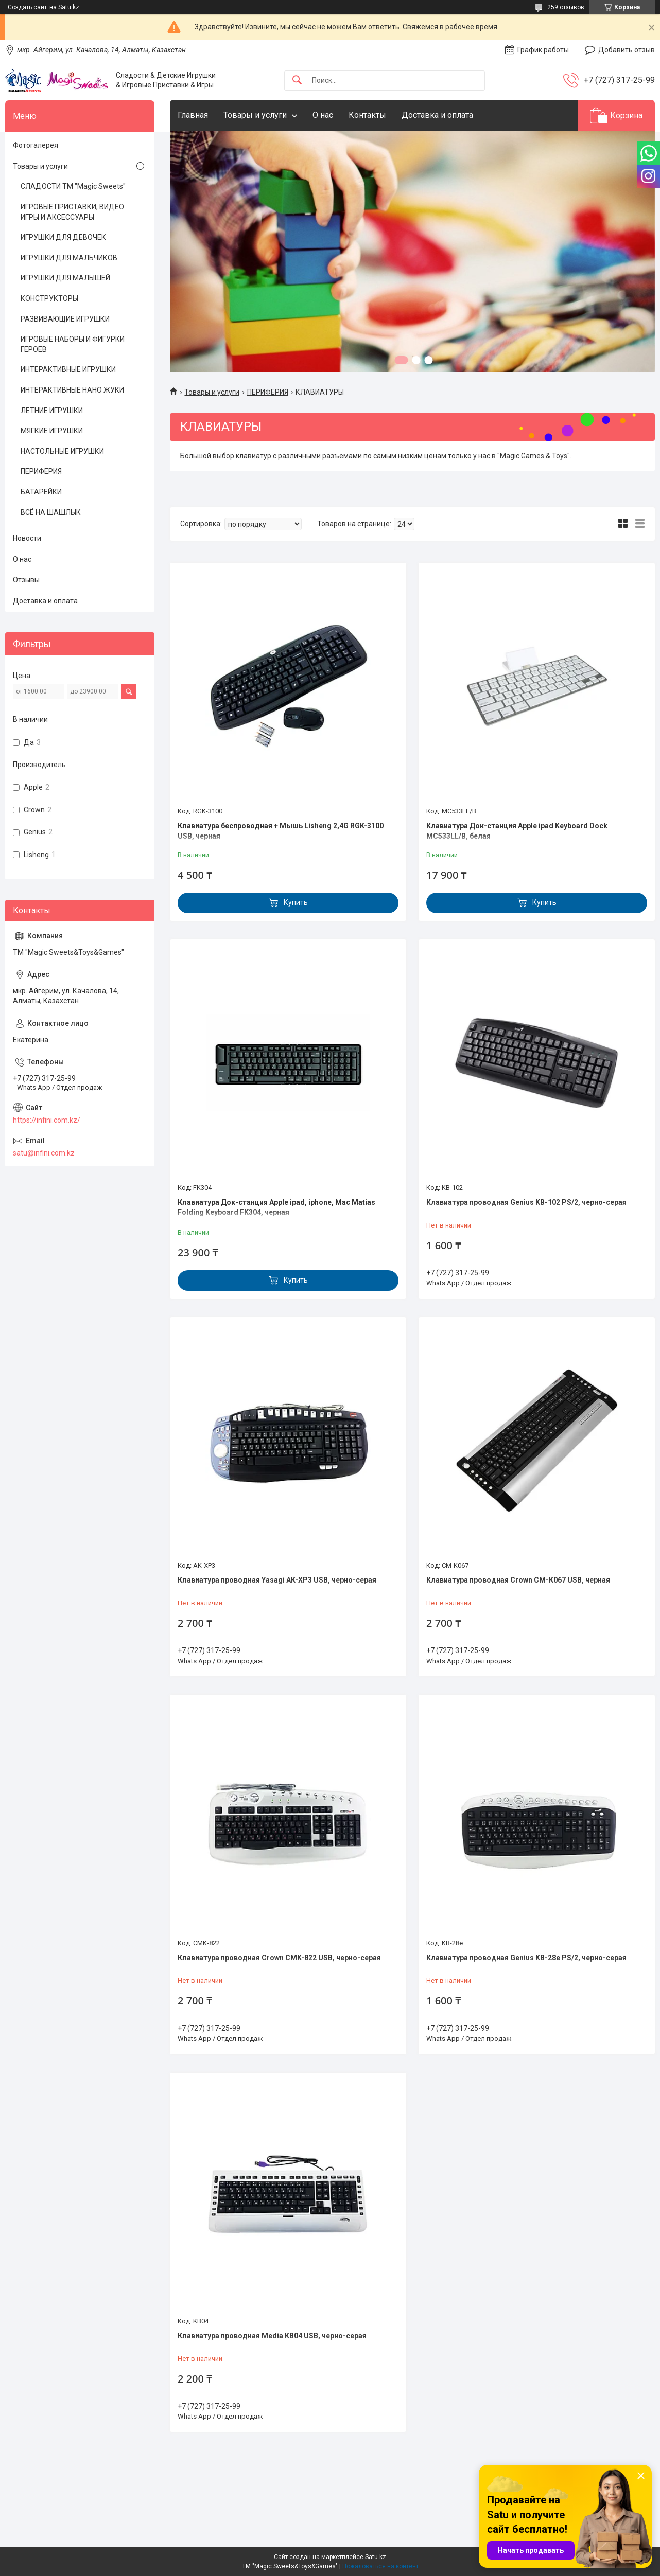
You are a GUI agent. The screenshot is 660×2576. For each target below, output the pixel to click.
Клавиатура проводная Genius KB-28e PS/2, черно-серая (526, 1957)
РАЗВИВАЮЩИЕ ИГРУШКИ (65, 319)
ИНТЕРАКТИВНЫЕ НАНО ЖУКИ (72, 390)
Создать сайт (27, 7)
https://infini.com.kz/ (46, 1120)
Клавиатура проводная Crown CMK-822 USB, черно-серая (279, 1957)
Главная (193, 115)
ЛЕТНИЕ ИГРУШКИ (52, 410)
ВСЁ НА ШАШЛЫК (51, 512)
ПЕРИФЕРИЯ (267, 392)
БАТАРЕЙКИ (41, 492)
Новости (27, 538)
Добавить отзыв (626, 50)
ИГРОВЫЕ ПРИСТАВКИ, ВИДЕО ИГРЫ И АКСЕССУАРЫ (72, 212)
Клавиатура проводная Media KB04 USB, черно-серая (272, 2336)
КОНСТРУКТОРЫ (49, 298)
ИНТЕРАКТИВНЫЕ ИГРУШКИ (68, 369)
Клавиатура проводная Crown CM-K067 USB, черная (518, 1580)
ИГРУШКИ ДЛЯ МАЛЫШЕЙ (65, 278)
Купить (296, 902)
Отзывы (26, 580)
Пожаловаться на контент (380, 2566)
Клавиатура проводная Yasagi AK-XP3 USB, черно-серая (277, 1580)
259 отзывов (565, 7)
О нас (322, 115)
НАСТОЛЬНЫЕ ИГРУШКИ (62, 451)
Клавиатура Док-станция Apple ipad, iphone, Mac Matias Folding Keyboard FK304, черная (276, 1207)
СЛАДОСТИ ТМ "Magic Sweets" (73, 186)
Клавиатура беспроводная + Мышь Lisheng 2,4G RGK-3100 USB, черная (281, 831)
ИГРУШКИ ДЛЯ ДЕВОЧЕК (63, 237)
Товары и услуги (255, 115)
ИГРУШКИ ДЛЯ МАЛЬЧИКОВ (69, 258)
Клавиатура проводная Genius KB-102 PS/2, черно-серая (526, 1202)
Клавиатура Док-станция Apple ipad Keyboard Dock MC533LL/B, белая (516, 831)
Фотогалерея (35, 145)
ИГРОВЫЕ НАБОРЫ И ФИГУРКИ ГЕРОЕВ (73, 344)
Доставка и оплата (437, 115)
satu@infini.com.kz (44, 1153)
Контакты (367, 115)
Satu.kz (375, 2557)
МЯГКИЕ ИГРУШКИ (52, 431)
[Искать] (297, 80)
